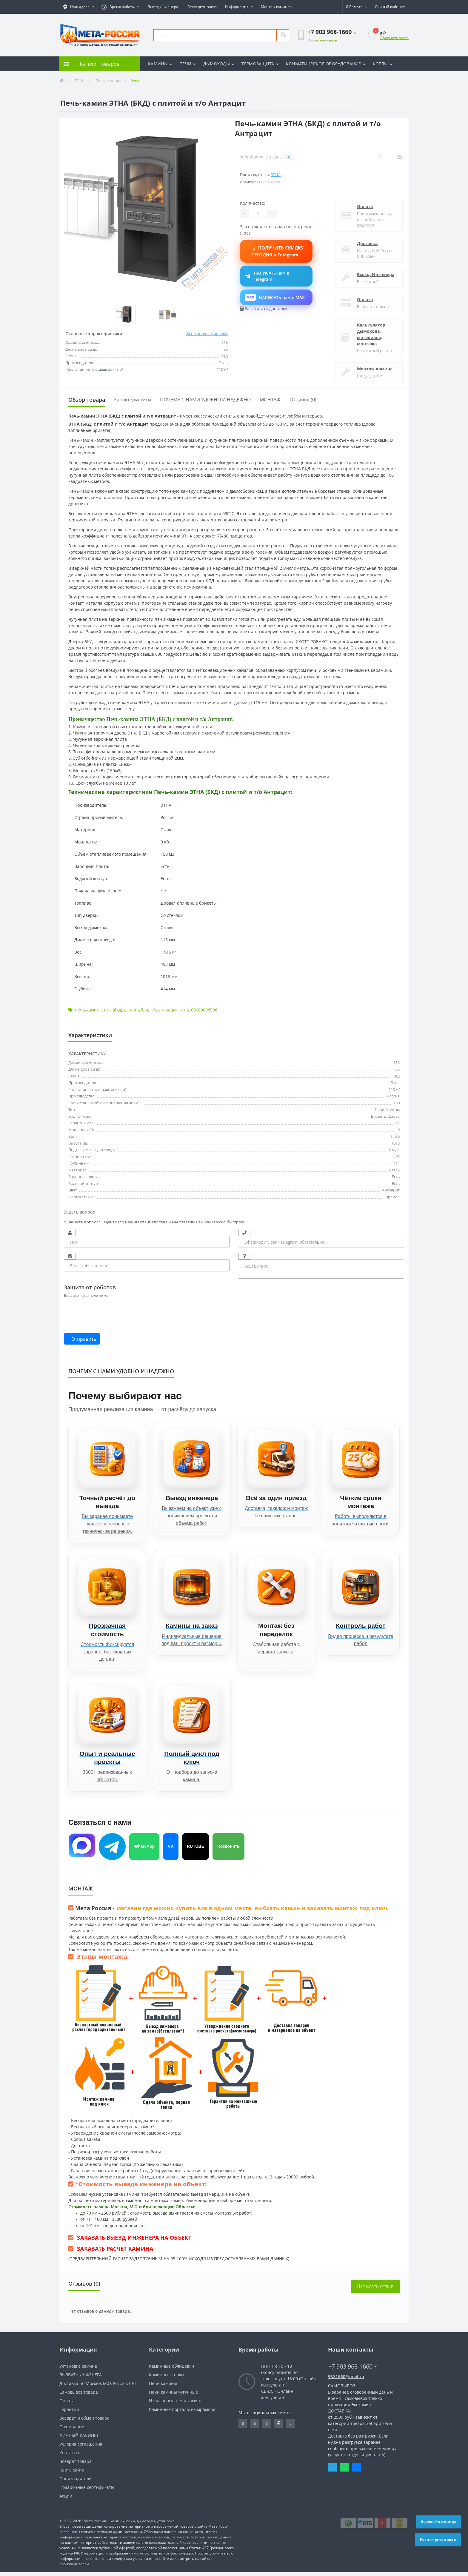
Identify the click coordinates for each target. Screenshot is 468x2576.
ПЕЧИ (187, 64)
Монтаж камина (374, 369)
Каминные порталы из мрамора (182, 2413)
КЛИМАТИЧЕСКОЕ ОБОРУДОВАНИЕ (326, 64)
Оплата (365, 206)
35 (397, 1069)
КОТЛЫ (382, 64)
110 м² (394, 1089)
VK (170, 1850)
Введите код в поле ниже (86, 1295)
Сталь (394, 1170)
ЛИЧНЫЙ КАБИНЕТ (79, 2439)
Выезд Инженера (163, 6)
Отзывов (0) (303, 399)
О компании (71, 2430)
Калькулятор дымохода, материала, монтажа (371, 334)
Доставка (367, 243)
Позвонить (228, 1850)
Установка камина (78, 2370)
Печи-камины (387, 1109)
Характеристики (132, 399)
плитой (135, 1010)
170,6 (395, 1136)
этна (106, 1010)
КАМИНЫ (160, 64)
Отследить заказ (202, 6)
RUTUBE (195, 1850)
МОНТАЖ (270, 399)
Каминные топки (166, 2378)
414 (396, 1163)
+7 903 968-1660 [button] (352, 2370)
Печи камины (108, 80)
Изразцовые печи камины (176, 2404)
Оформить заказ (394, 37)
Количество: (252, 203)
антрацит (168, 1010)
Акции (65, 2500)
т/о (153, 1010)
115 (396, 1062)
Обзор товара (86, 399)
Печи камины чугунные (173, 2396)
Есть (396, 1176)
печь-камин (87, 1010)
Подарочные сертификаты (86, 2491)
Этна (276, 174)
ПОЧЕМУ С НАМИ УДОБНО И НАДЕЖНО (205, 399)
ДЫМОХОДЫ (219, 64)
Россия (393, 1096)
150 (396, 1102)
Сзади (394, 1149)
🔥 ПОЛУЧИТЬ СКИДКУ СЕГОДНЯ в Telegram (276, 251)
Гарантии (69, 2413)
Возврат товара (75, 2465)
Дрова (394, 1116)
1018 (395, 1143)
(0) (287, 157)
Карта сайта (71, 2474)
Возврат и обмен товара (84, 2422)
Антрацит (391, 1190)
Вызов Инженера (438, 2521)
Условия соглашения (80, 2448)
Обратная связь (323, 40)
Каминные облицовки (171, 2370)
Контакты (69, 2456)
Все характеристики (207, 333)
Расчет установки (438, 2539)
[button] (78, 7)
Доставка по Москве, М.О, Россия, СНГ (98, 2387)
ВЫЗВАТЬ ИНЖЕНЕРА (80, 2378)
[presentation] (109, 1312)
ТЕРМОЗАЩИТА (260, 64)
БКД (396, 1076)
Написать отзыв (375, 2290)
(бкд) (117, 1010)
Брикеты (379, 1116)
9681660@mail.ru (346, 2380)
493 (396, 1156)
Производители (75, 2482)
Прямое (392, 1197)
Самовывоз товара (78, 2396)
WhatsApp (144, 1850)
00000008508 (204, 1010)
